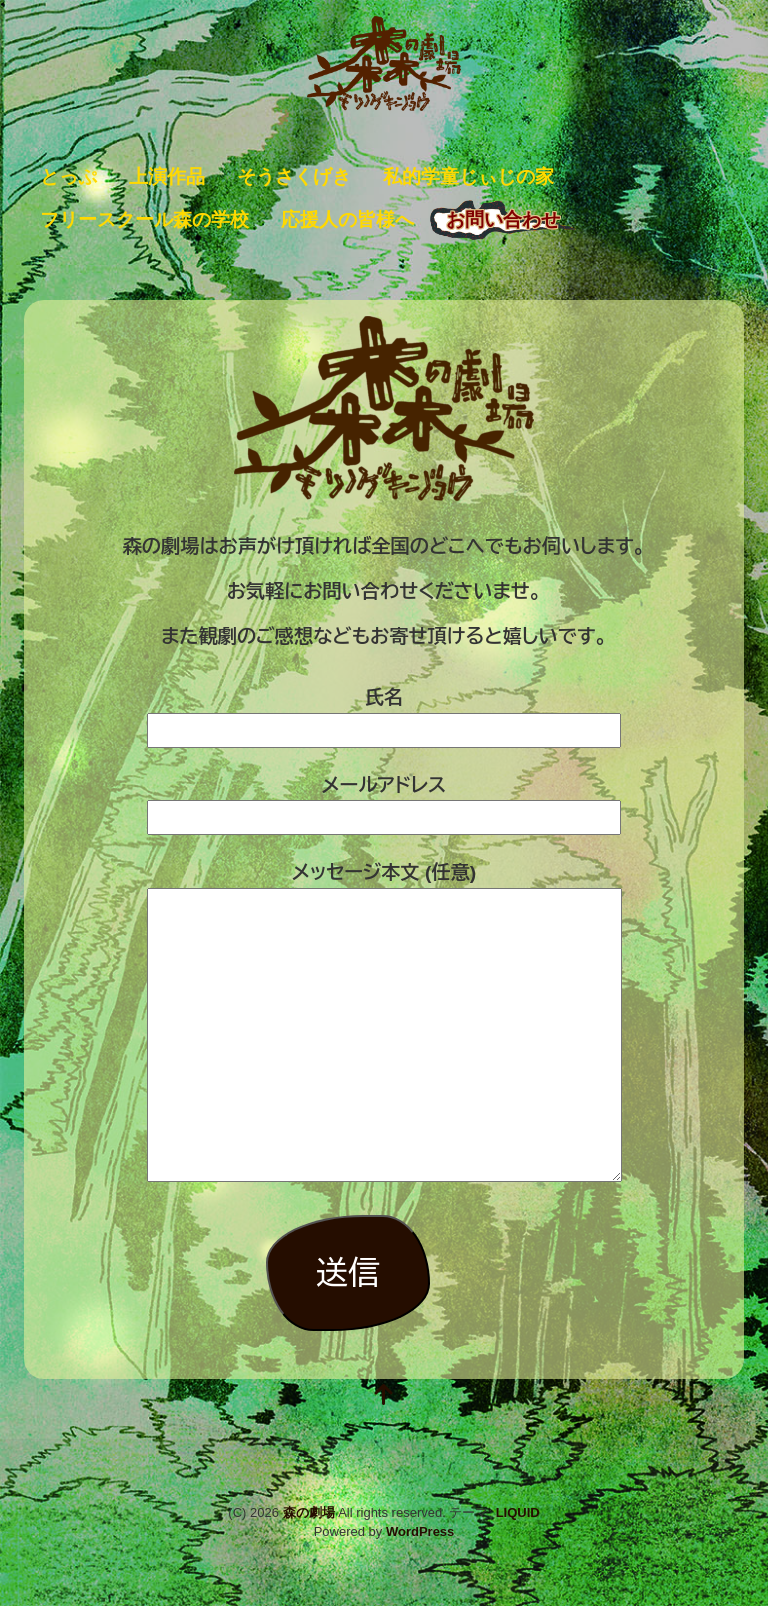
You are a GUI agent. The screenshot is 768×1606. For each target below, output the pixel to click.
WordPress (420, 1531)
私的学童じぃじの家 (468, 176)
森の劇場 (309, 1512)
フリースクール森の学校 (144, 219)
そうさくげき (294, 176)
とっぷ (68, 176)
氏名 (384, 713)
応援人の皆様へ (347, 219)
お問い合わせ (503, 219)
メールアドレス (384, 801)
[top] (384, 1396)
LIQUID (518, 1512)
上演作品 (167, 176)
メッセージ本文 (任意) (384, 1024)
